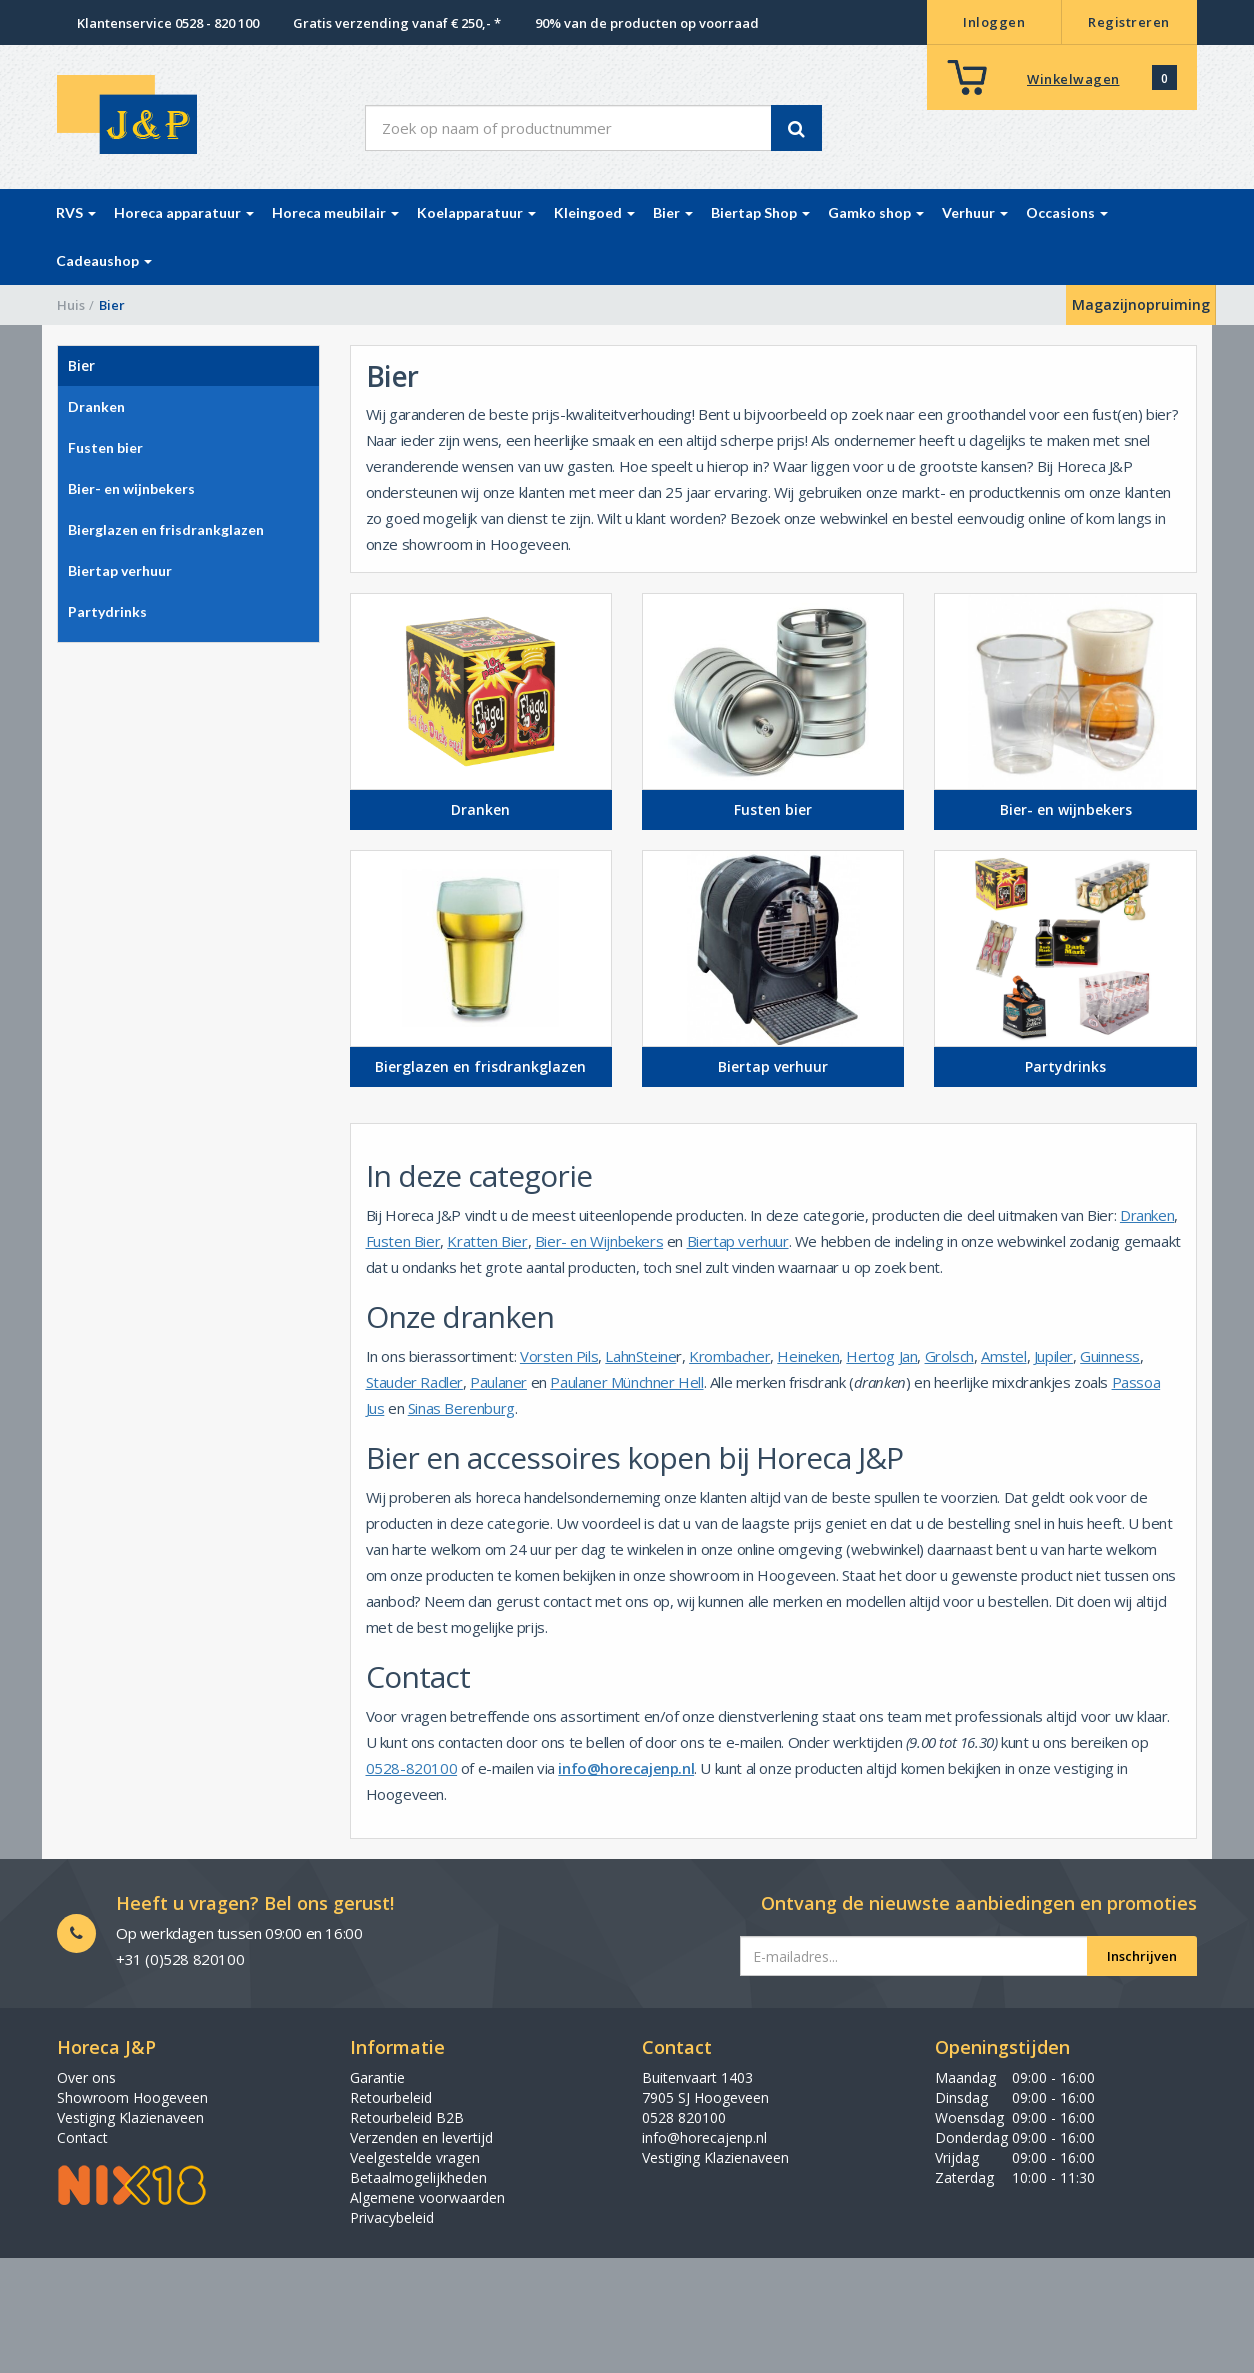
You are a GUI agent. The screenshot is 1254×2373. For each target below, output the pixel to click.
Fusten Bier (403, 1241)
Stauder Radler (414, 1382)
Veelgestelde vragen (415, 2157)
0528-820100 (412, 1768)
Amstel (1004, 1356)
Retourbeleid (391, 2097)
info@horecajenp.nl (626, 1768)
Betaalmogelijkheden (418, 2177)
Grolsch (949, 1356)
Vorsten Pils (559, 1356)
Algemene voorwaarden (427, 2197)
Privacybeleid (392, 2217)
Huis (71, 305)
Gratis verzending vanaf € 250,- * (397, 23)
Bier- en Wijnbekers (599, 1241)
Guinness (1110, 1356)
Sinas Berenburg (461, 1408)
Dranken (1147, 1215)
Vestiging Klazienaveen (130, 2117)
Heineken (808, 1356)
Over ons (86, 2077)
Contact (82, 2137)
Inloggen (994, 22)
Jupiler (1053, 1356)
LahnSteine (640, 1356)
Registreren (1129, 22)
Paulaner (498, 1382)
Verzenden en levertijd (421, 2137)
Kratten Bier (487, 1241)
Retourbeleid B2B (407, 2117)
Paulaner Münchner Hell (626, 1382)
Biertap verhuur (738, 1241)
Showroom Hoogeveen (132, 2097)
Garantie (377, 2077)
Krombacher (729, 1356)
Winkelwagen (1073, 79)
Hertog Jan (881, 1356)
